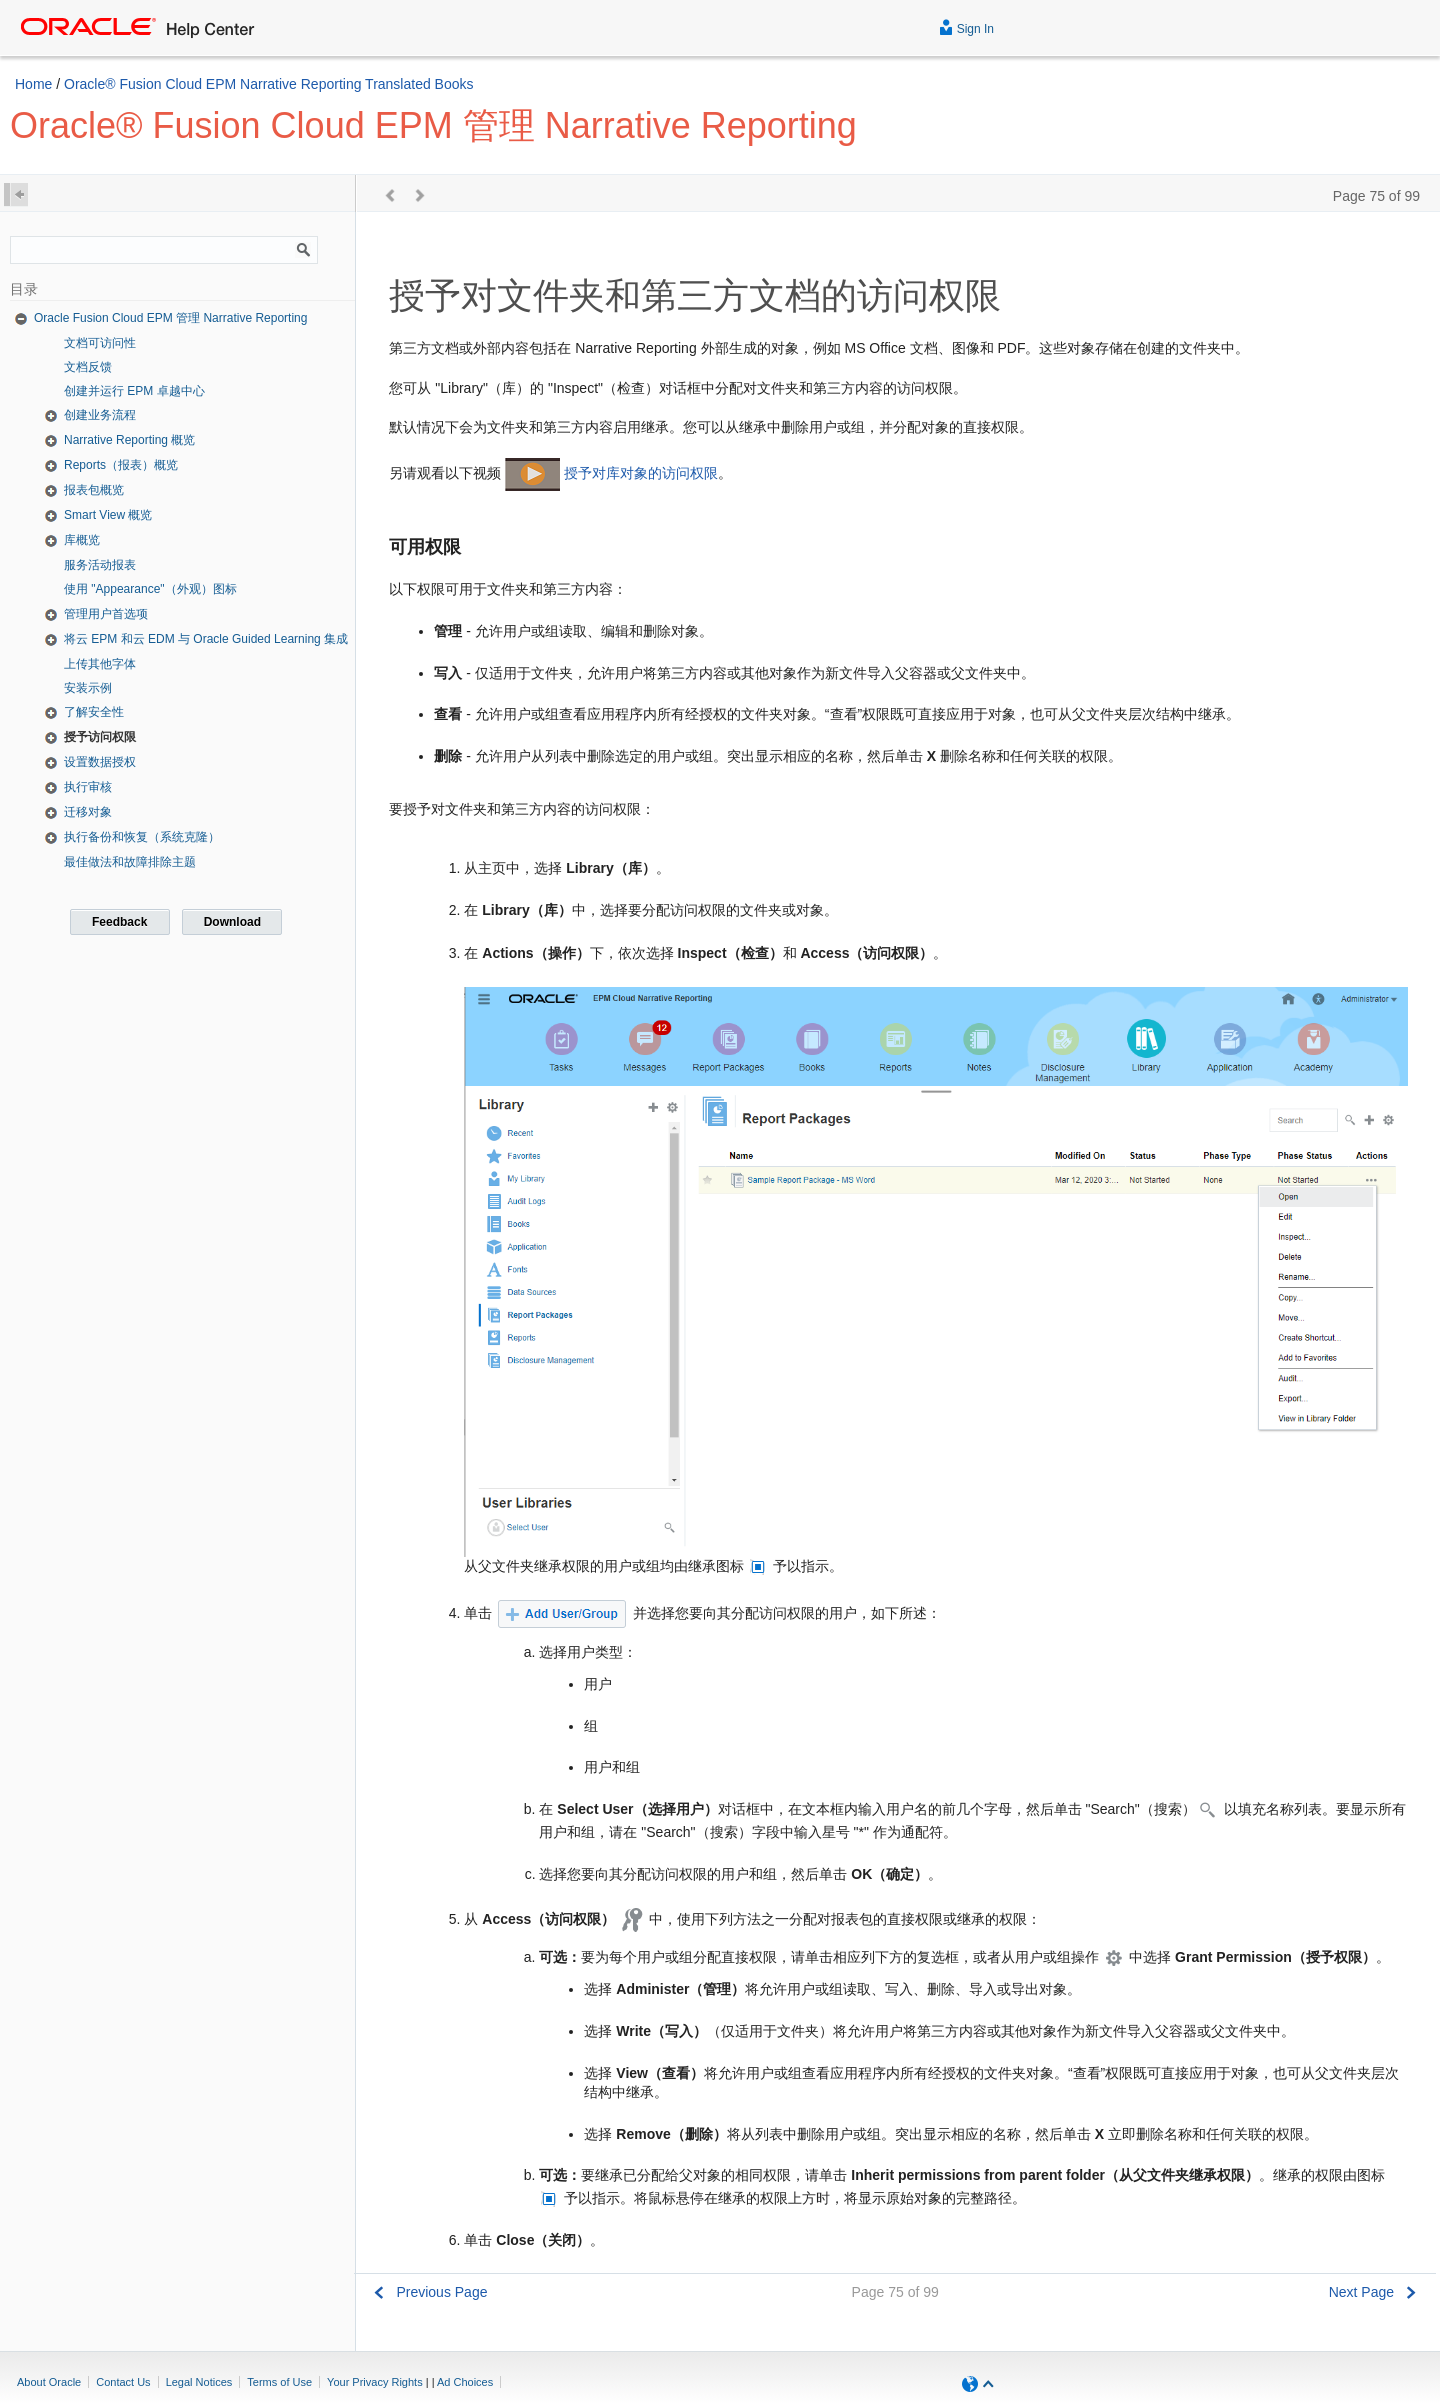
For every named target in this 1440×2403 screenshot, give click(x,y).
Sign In (966, 26)
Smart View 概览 (108, 515)
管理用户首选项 (106, 614)
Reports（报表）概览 (121, 465)
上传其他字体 (100, 664)
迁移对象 (88, 812)
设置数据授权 (100, 762)
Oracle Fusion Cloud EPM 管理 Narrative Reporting (170, 318)
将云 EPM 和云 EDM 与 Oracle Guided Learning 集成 (206, 639)
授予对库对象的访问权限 (641, 473)
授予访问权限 (100, 737)
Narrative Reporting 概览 (129, 440)
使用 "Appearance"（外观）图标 (150, 589)
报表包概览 (94, 490)
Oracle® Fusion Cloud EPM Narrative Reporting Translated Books (269, 84)
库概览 (82, 540)
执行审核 (88, 787)
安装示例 (88, 688)
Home (33, 84)
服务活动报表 (100, 565)
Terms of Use (279, 2382)
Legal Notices (199, 2382)
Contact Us (123, 2382)
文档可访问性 (100, 343)
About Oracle (49, 2382)
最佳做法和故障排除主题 (130, 862)
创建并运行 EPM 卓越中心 (134, 391)
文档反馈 (88, 367)
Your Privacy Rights (375, 2382)
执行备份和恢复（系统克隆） (142, 837)
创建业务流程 (100, 415)
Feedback (119, 922)
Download (232, 922)
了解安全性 (94, 712)
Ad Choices (465, 2382)
